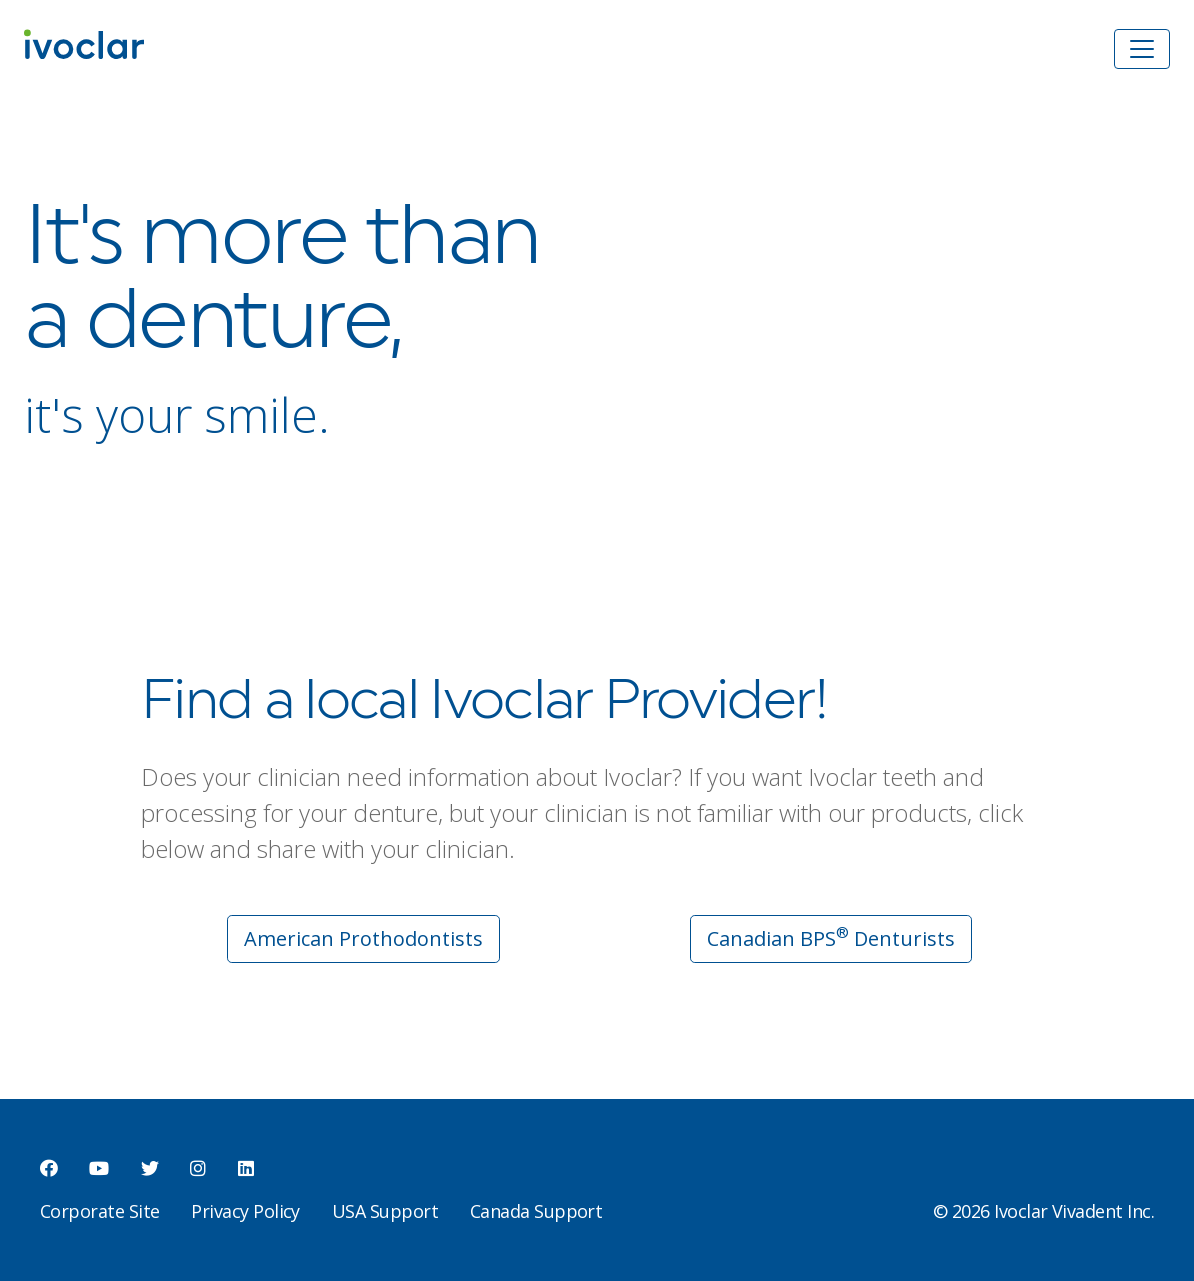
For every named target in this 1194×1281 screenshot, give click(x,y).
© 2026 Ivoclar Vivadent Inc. (1043, 1211)
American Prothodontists (363, 938)
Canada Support (536, 1211)
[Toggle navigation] (1142, 49)
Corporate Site (99, 1211)
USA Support (385, 1211)
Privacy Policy (245, 1211)
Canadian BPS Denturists (831, 937)
